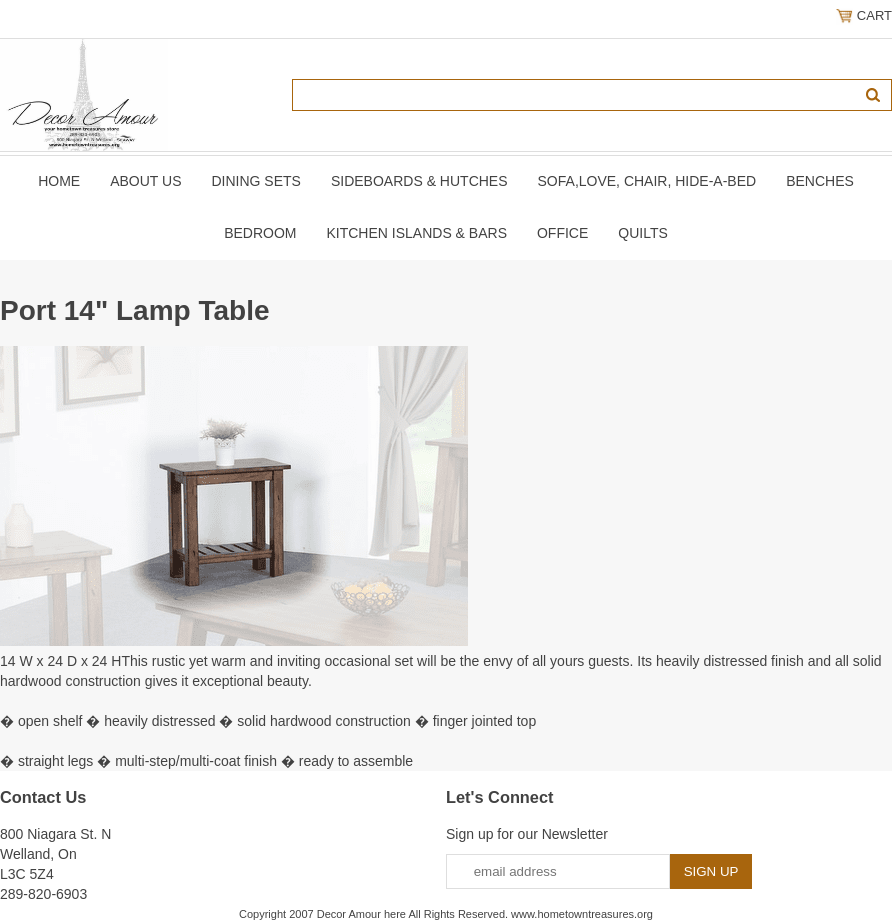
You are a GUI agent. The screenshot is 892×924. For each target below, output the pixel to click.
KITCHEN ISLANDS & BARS (416, 233)
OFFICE (562, 233)
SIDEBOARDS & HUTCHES (419, 181)
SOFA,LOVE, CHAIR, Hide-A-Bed (647, 181)
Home (59, 181)
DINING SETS (255, 181)
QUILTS (643, 233)
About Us (145, 181)
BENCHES (820, 181)
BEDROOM (260, 233)
